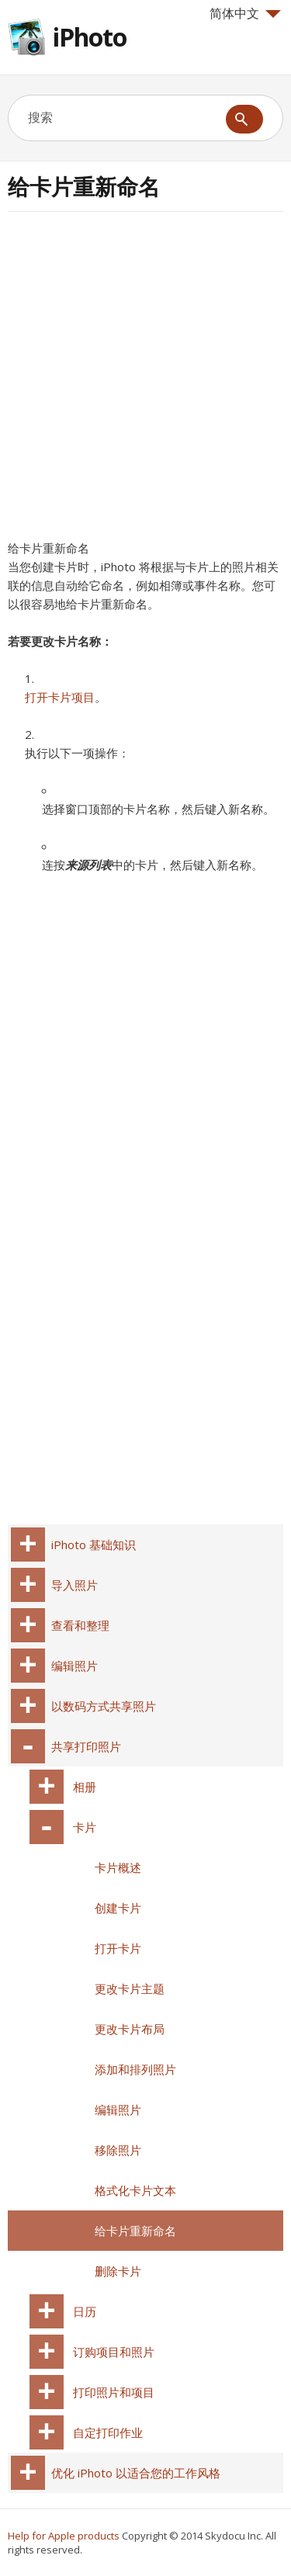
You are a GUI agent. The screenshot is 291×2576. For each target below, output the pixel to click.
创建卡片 (118, 1908)
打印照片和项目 (113, 2392)
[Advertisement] (145, 380)
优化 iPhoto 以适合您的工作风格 (135, 2473)
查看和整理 (80, 1625)
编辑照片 (74, 1665)
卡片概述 (118, 1867)
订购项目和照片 (113, 2351)
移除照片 (118, 2150)
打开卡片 (118, 1948)
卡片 (84, 1827)
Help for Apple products (64, 2536)
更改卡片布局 (130, 2029)
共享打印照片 (86, 1746)
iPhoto (89, 37)
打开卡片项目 (60, 697)
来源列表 (88, 864)
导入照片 (74, 1585)
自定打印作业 (108, 2432)
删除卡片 (118, 2271)
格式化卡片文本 (135, 2190)
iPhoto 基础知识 (93, 1544)
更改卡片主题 (130, 1988)
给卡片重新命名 (135, 2230)
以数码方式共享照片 (103, 1706)
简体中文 (245, 13)
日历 (84, 2311)
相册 (84, 1786)
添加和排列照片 (135, 2069)
